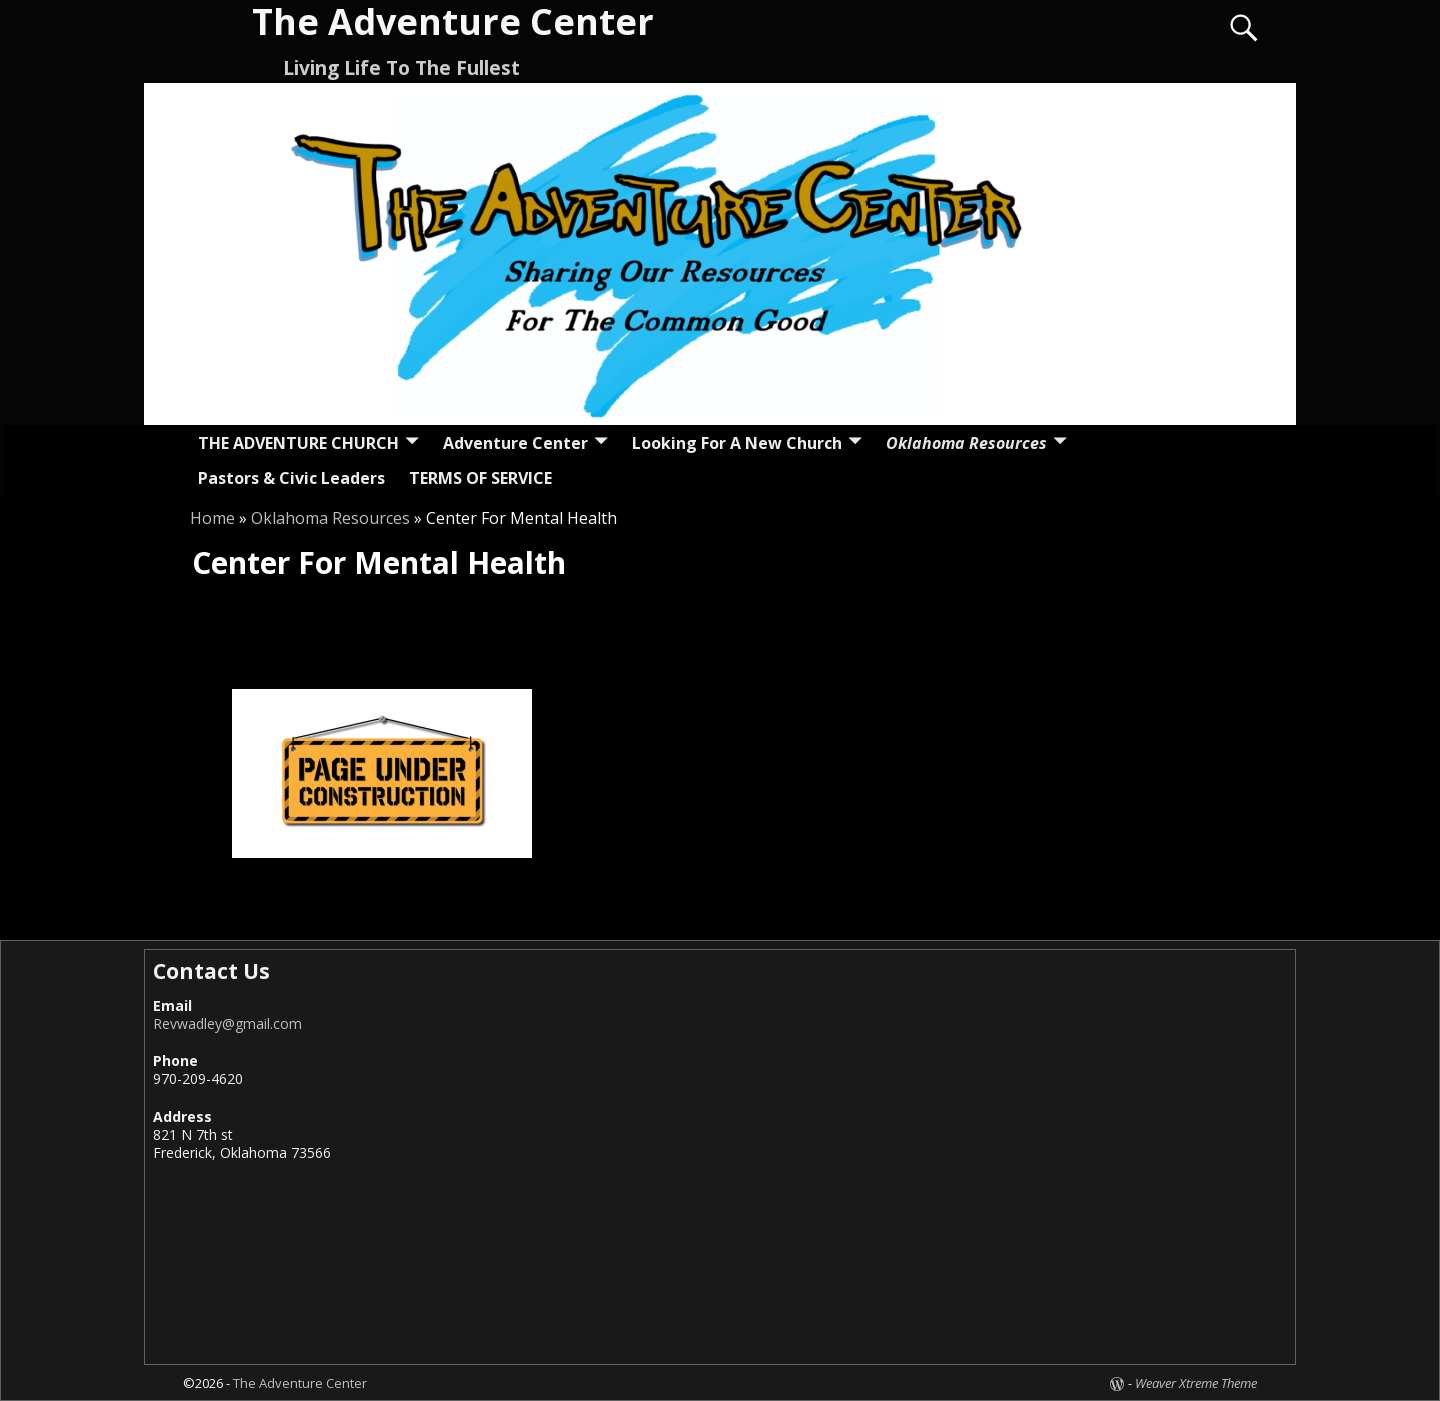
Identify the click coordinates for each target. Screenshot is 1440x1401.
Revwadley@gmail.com (227, 1023)
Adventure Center (515, 443)
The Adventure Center (300, 1383)
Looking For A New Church (737, 443)
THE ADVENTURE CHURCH (298, 443)
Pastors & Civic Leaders (291, 478)
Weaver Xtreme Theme (1196, 1383)
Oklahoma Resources (966, 443)
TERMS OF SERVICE (480, 478)
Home (212, 518)
